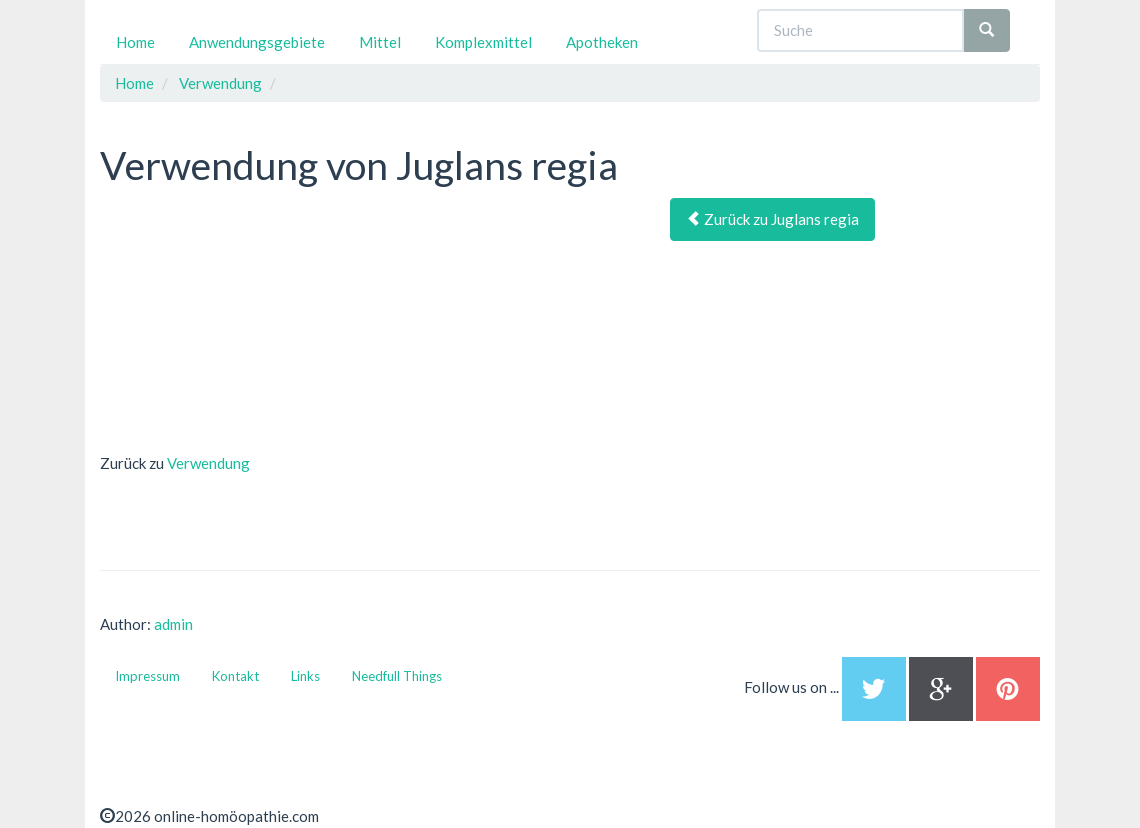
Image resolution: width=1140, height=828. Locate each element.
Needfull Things (397, 676)
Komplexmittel (483, 42)
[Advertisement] (250, 323)
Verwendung (208, 463)
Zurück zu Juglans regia (772, 219)
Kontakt (235, 676)
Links (305, 676)
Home (135, 42)
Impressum (147, 676)
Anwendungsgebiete (257, 42)
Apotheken (602, 42)
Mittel (380, 42)
